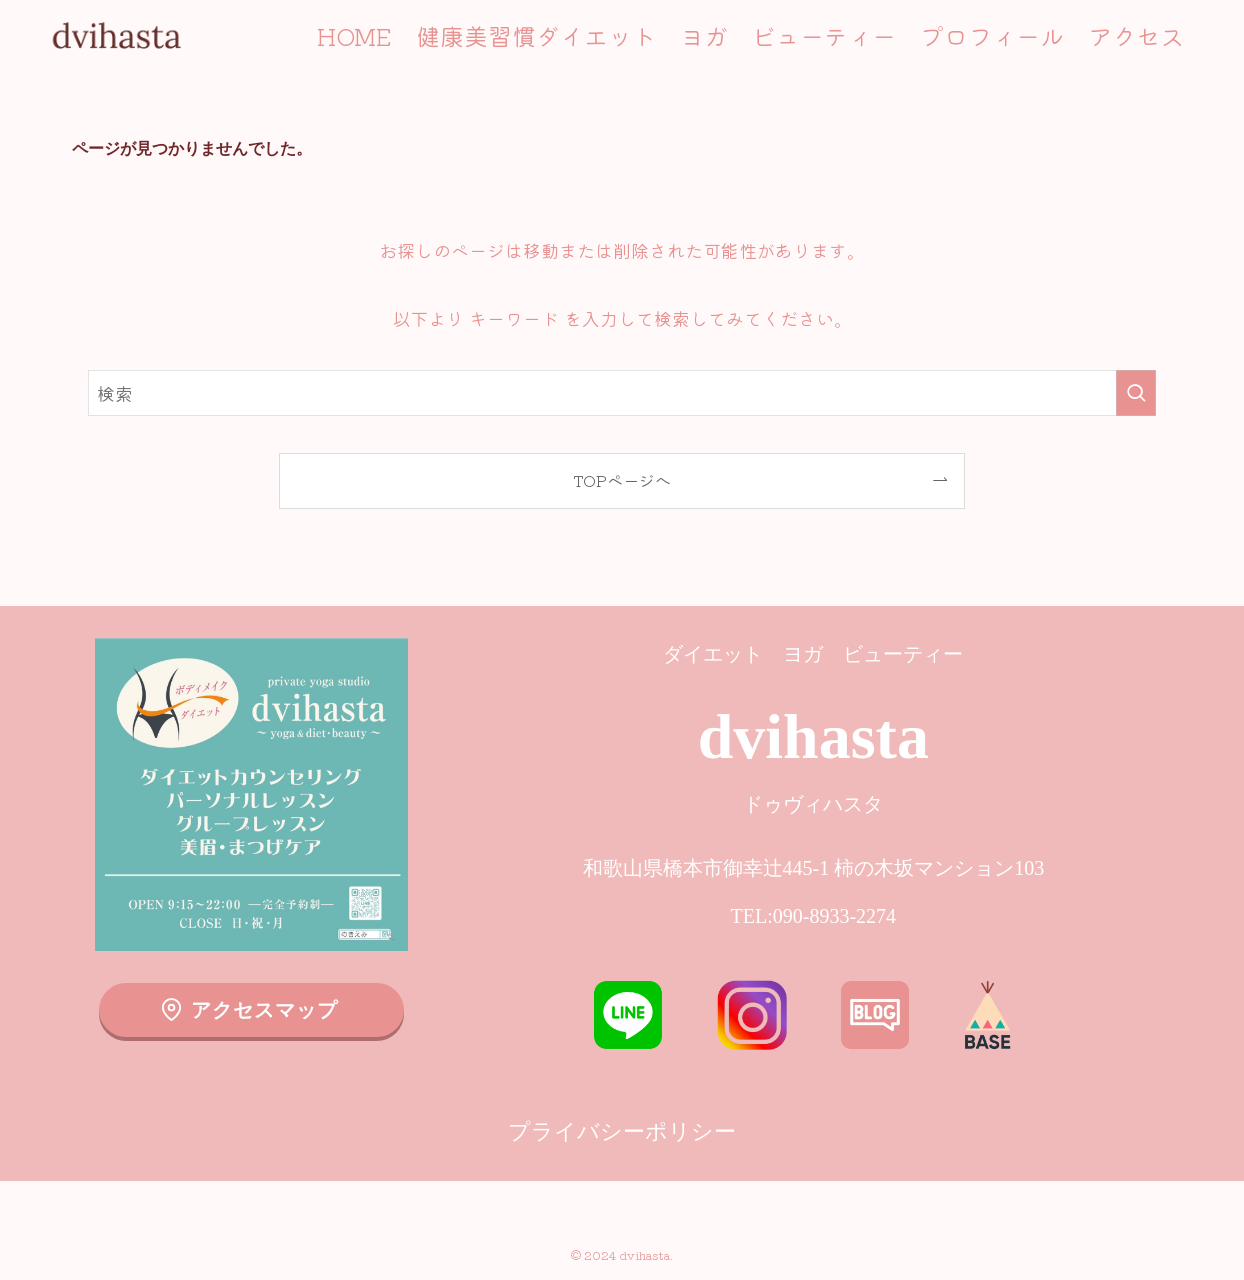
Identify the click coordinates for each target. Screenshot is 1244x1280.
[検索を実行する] (1136, 393)
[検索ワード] (622, 393)
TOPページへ (622, 480)
